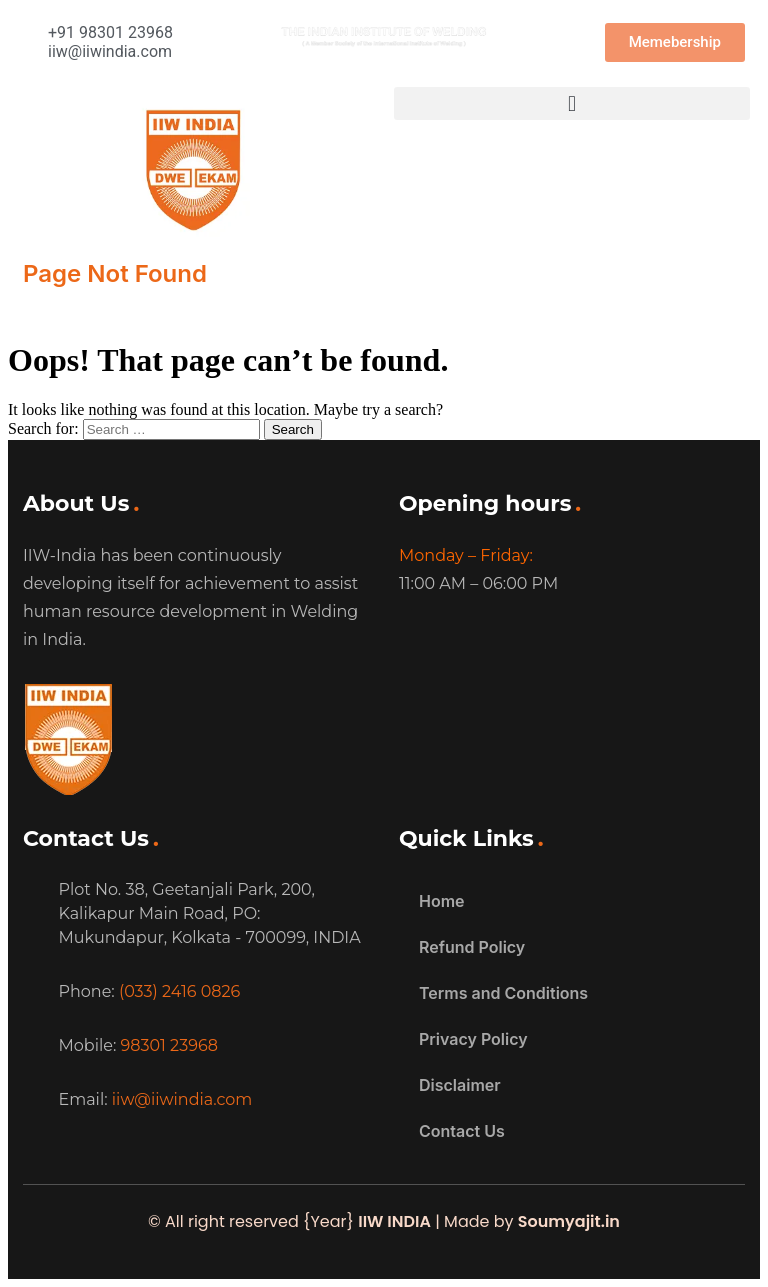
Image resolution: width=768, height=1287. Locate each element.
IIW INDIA (394, 1221)
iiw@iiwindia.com (182, 1099)
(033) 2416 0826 (179, 991)
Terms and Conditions (503, 993)
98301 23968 (169, 1045)
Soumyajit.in (569, 1221)
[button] (572, 103)
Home (442, 901)
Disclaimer (460, 1085)
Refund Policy (472, 947)
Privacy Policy (473, 1039)
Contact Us (462, 1131)
